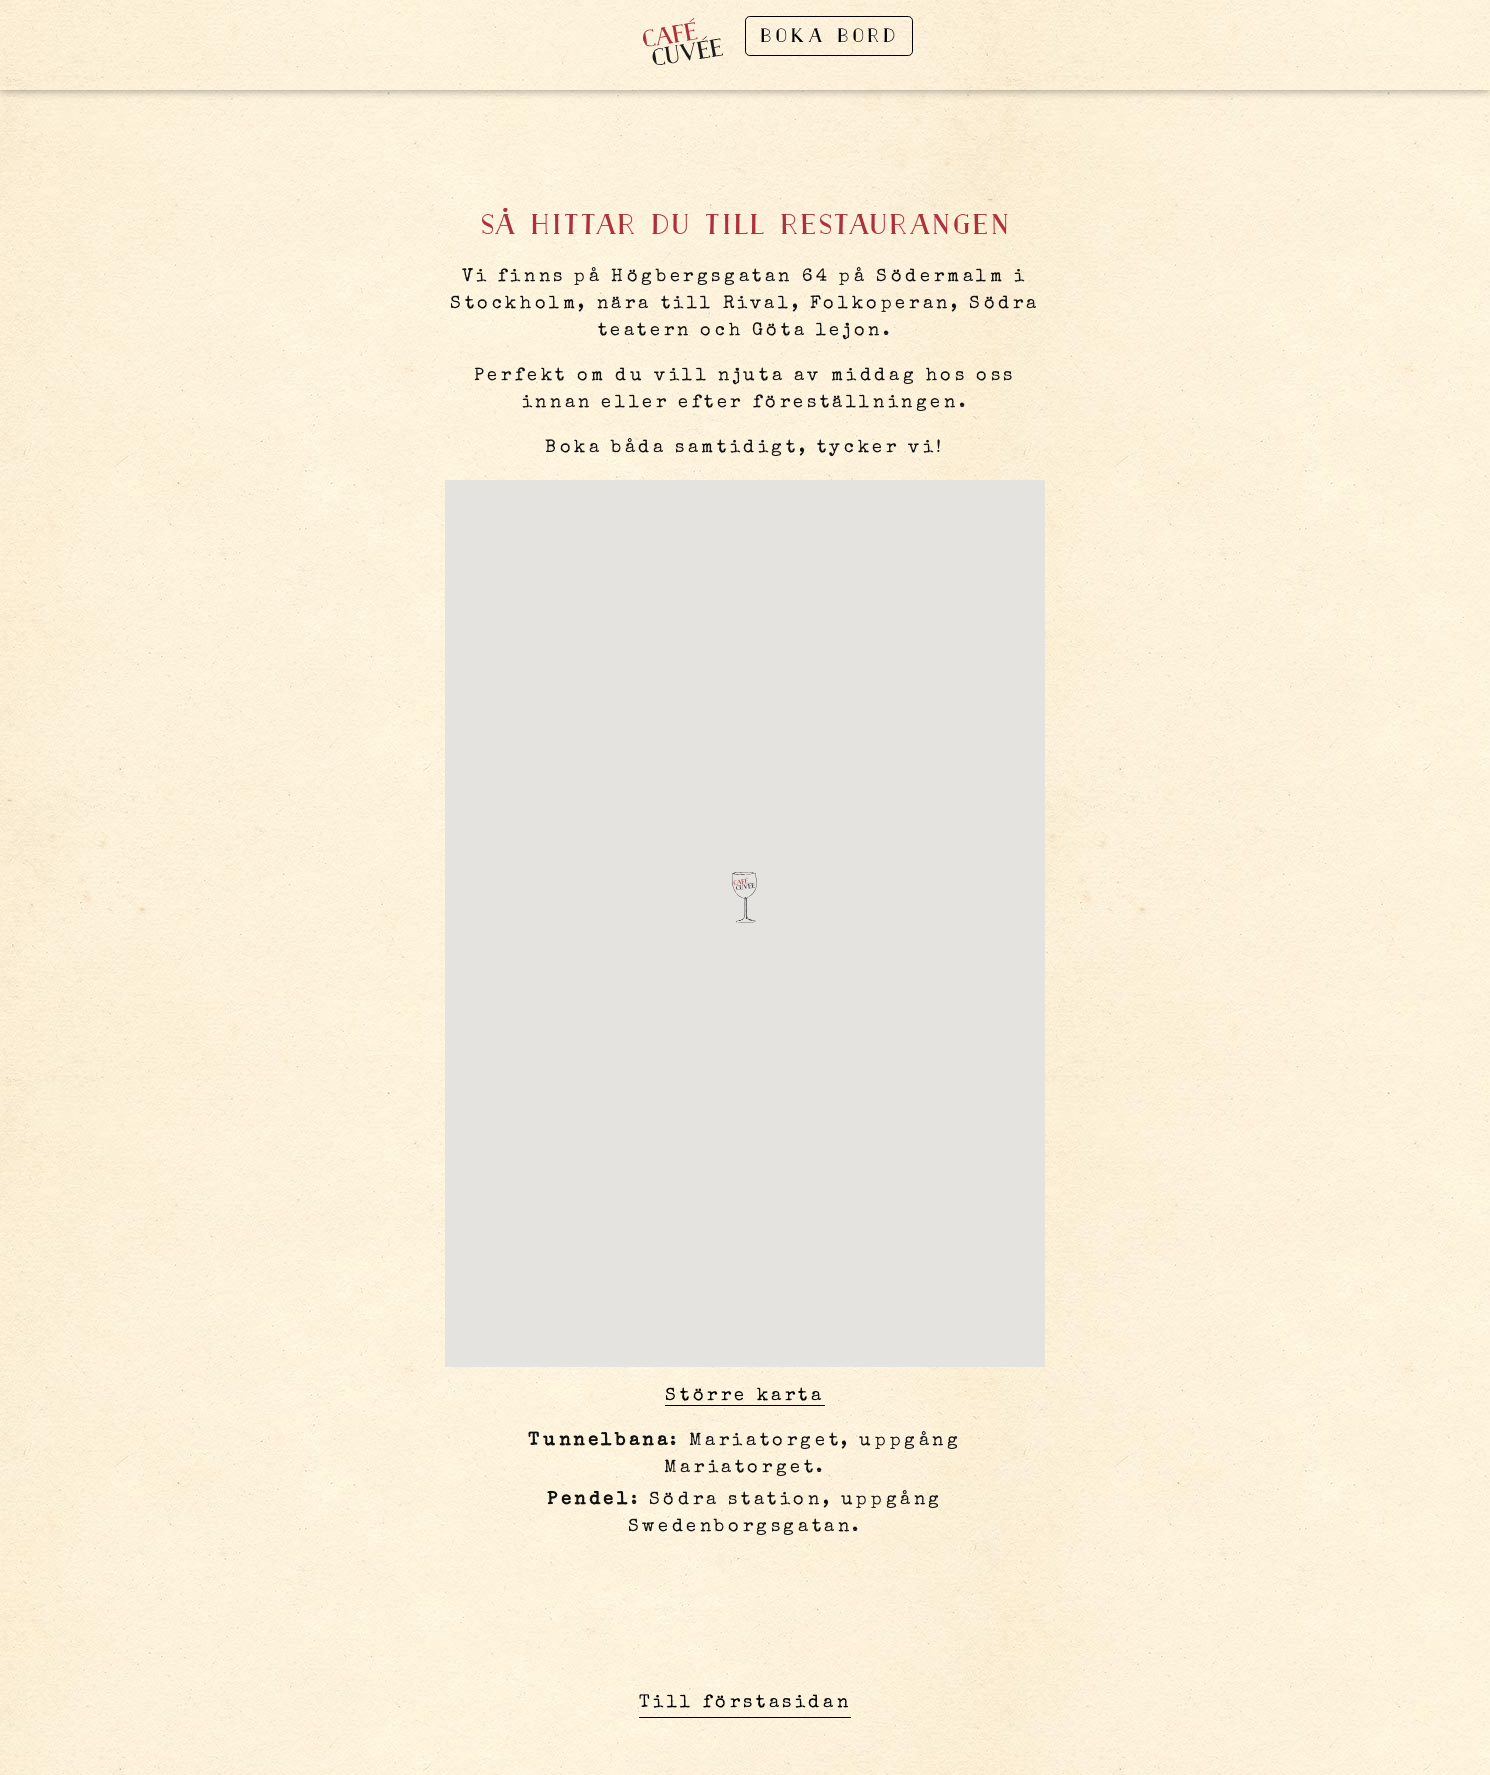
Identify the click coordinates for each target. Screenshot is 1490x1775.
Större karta (744, 1396)
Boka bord (829, 37)
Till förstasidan (745, 1703)
